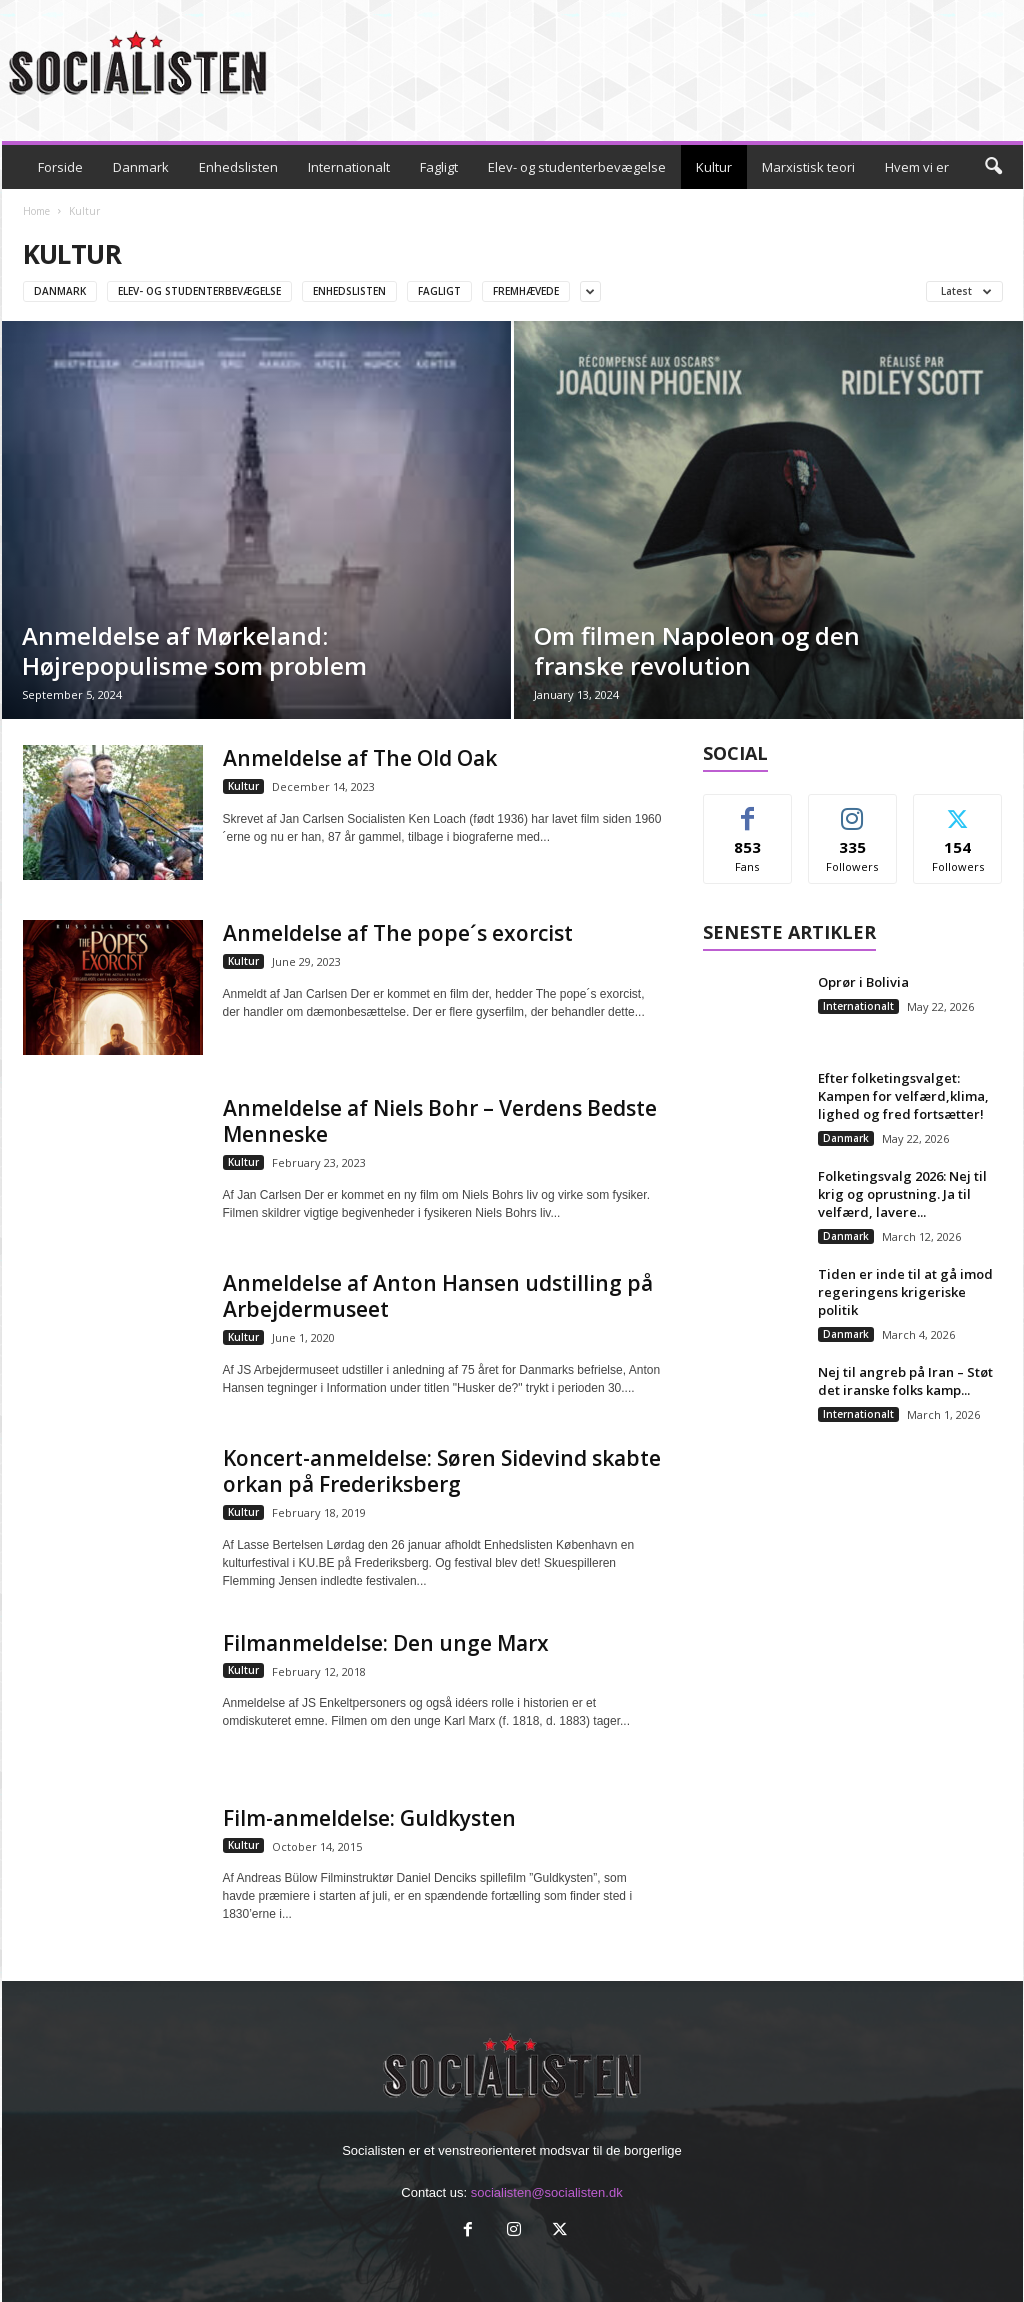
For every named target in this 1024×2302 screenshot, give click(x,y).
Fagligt (439, 167)
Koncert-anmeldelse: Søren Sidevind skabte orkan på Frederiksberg (442, 1471)
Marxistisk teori (808, 167)
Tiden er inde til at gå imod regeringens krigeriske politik (905, 1292)
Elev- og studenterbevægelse (577, 167)
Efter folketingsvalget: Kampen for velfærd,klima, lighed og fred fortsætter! (903, 1096)
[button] (993, 167)
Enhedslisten (238, 167)
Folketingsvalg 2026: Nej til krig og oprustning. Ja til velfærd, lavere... (902, 1194)
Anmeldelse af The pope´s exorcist (398, 933)
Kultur (714, 167)
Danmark (141, 167)
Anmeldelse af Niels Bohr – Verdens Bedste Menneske (440, 1121)
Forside (60, 167)
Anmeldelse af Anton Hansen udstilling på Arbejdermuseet (438, 1296)
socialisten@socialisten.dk (547, 2192)
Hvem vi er (917, 167)
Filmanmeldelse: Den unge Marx (386, 1643)
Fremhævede (526, 291)
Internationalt (349, 167)
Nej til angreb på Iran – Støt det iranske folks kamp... (905, 1381)
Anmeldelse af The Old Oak (360, 758)
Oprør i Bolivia (863, 982)
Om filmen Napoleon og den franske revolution (697, 650)
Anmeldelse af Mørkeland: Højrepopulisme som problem (194, 650)
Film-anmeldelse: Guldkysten (369, 1818)
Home (36, 211)
